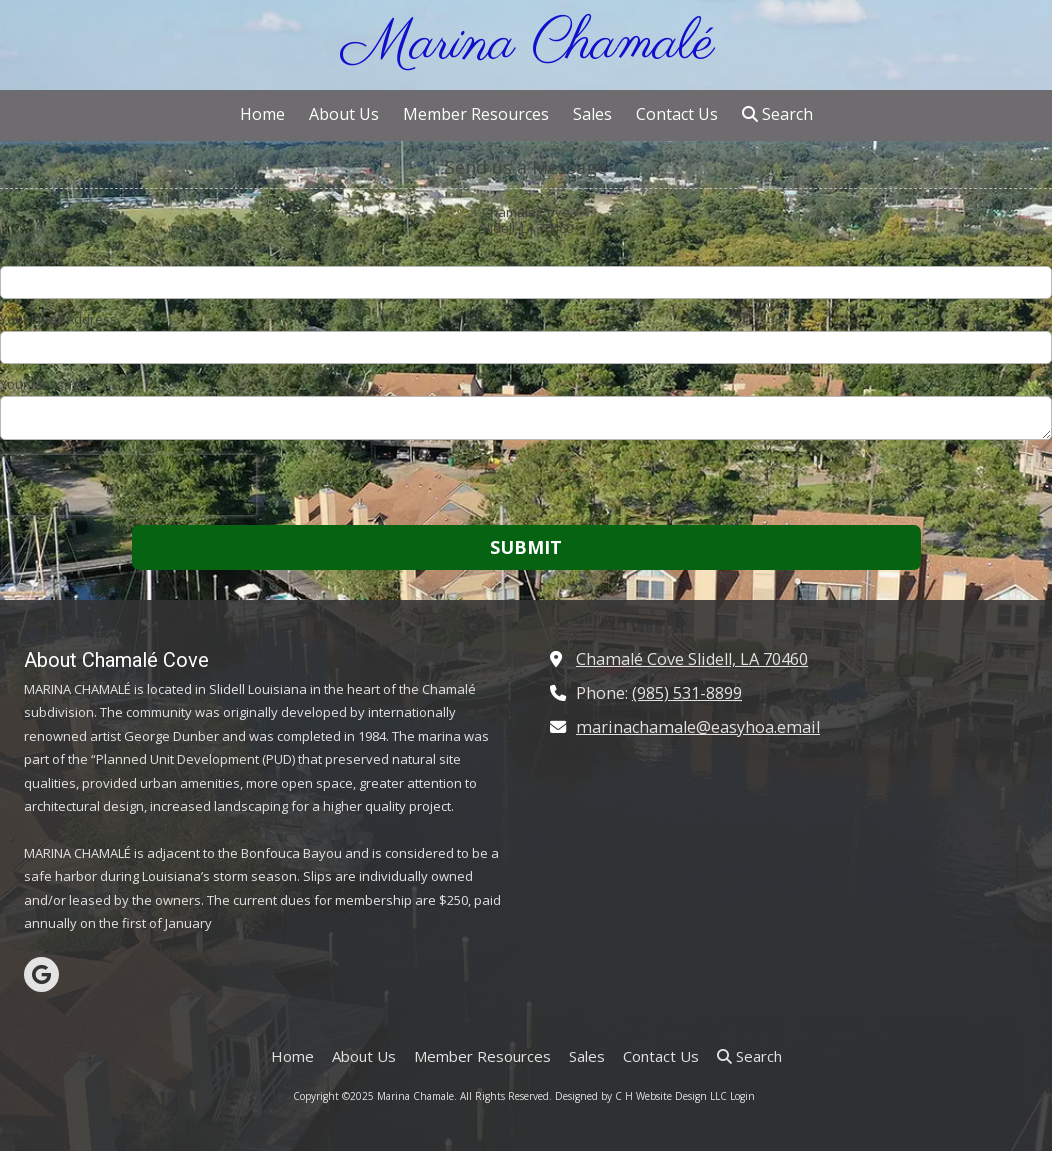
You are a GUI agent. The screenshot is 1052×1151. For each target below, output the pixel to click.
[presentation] (128, 485)
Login (742, 1096)
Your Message (43, 384)
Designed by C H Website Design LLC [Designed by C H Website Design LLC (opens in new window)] (642, 1096)
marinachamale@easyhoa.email (698, 727)
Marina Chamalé (528, 44)
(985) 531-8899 (687, 693)
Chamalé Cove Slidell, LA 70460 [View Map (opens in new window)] (692, 659)
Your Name (33, 254)
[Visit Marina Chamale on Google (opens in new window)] (41, 974)
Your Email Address (58, 319)
